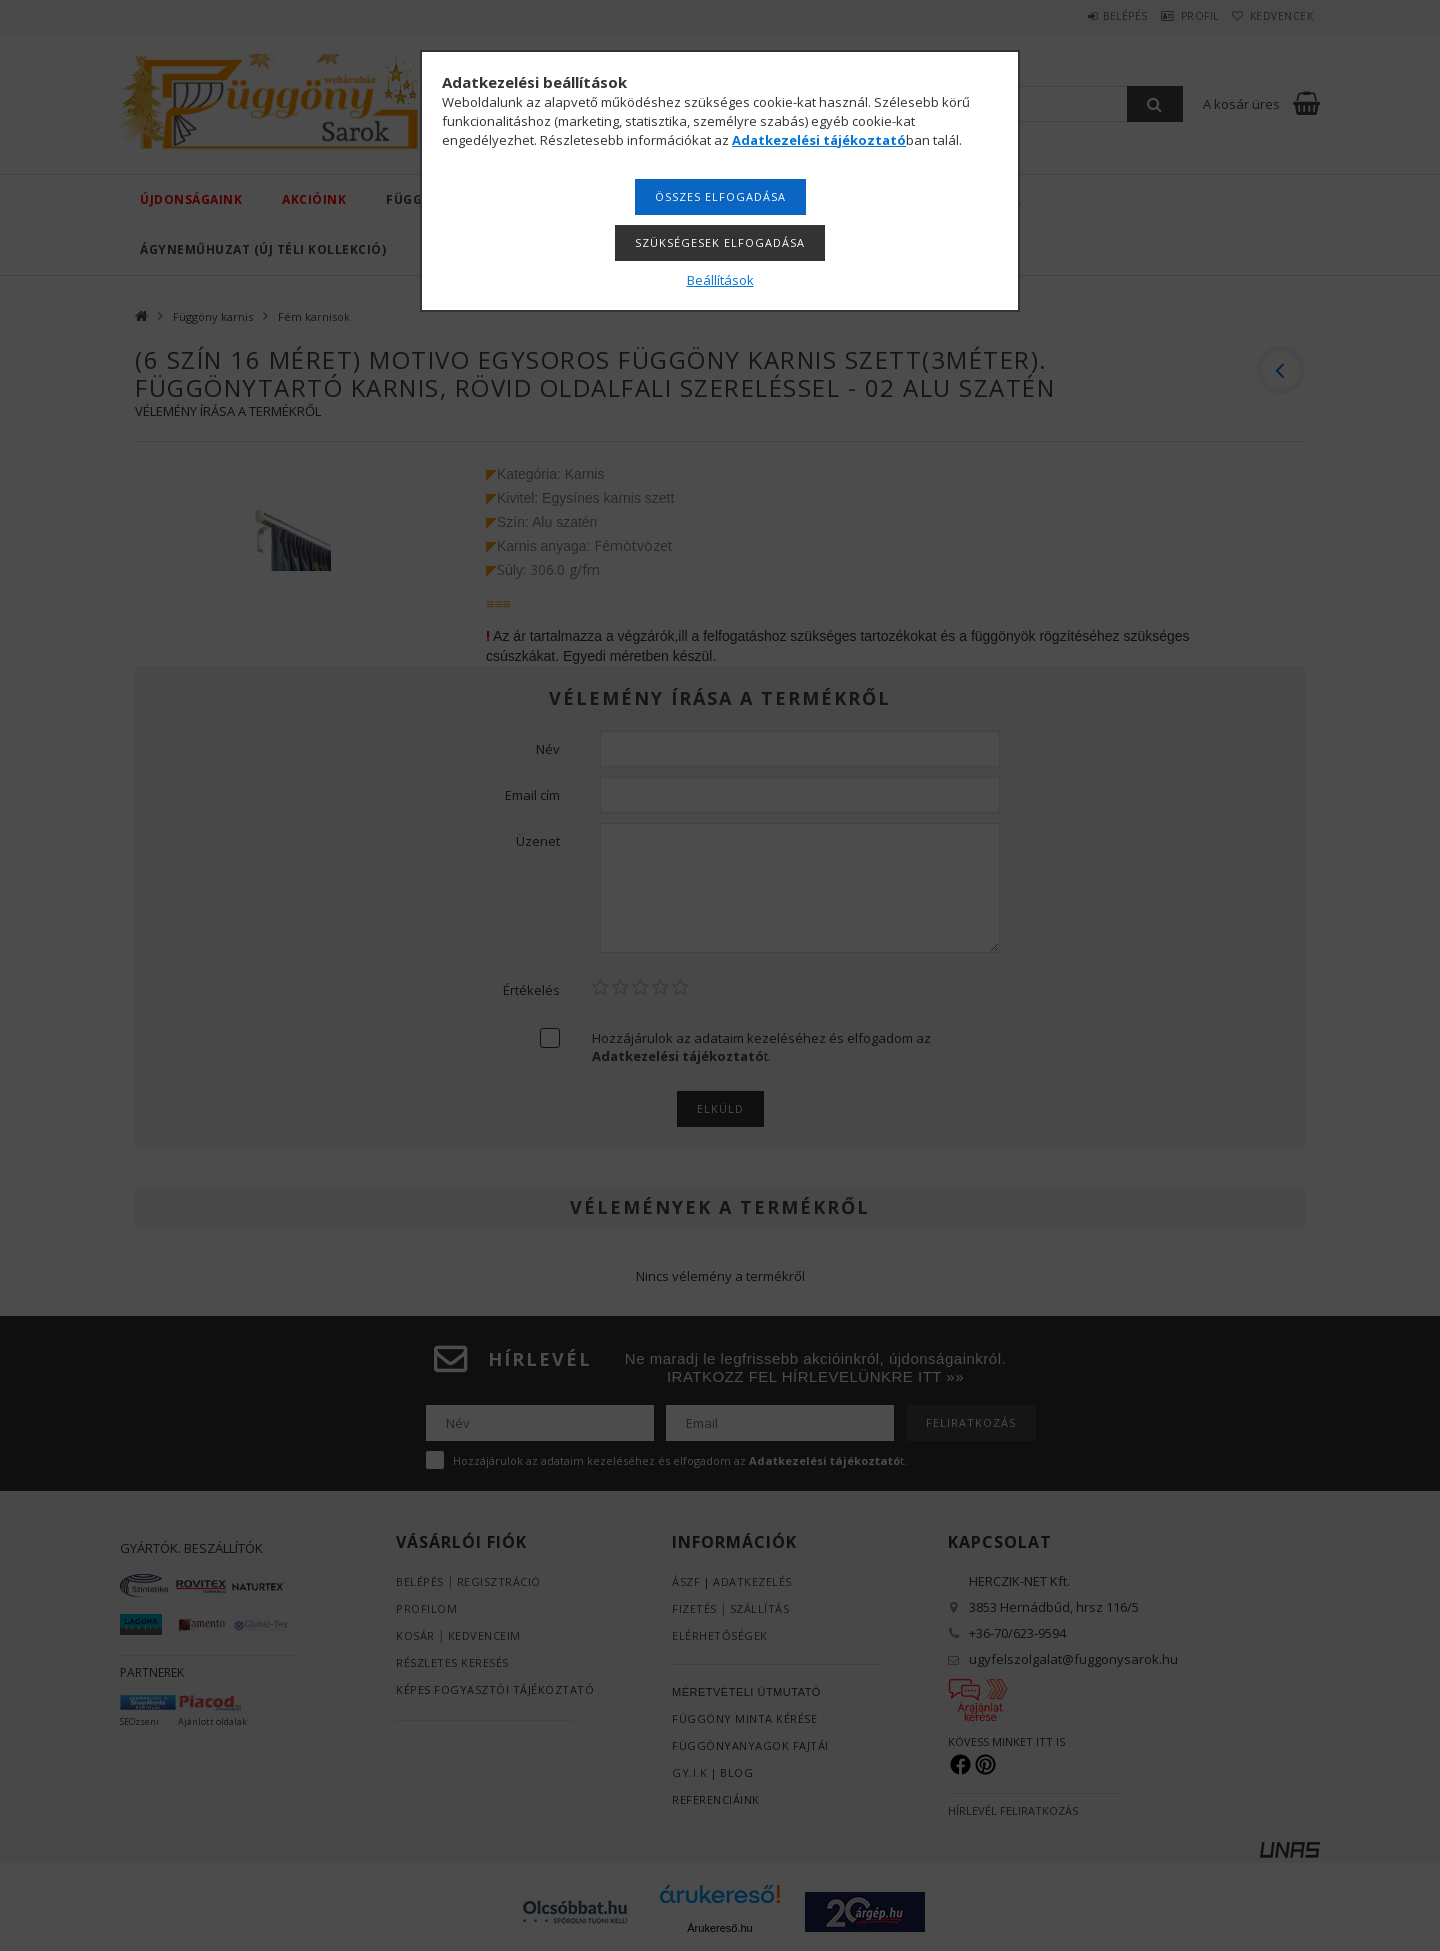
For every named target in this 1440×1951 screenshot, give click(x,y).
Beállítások (720, 280)
